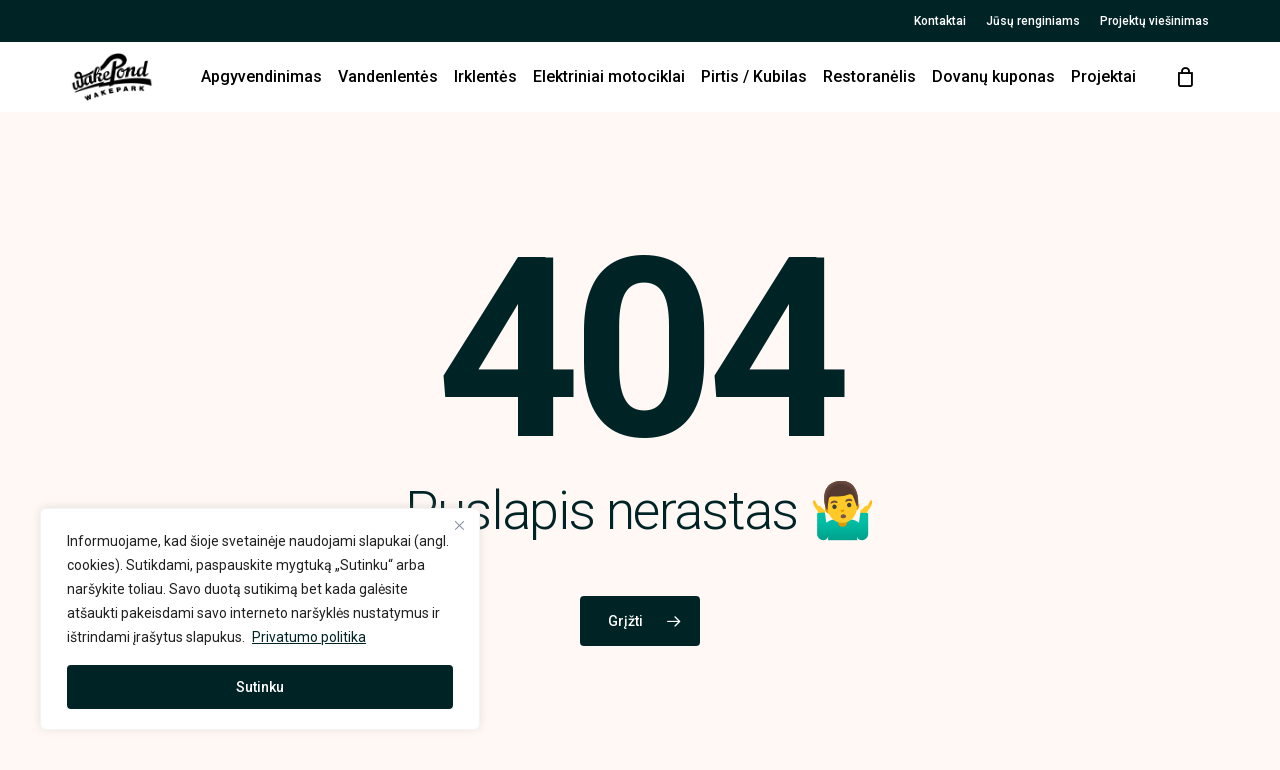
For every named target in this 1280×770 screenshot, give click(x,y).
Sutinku (260, 687)
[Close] (459, 525)
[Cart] (1185, 77)
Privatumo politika (309, 637)
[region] (260, 619)
